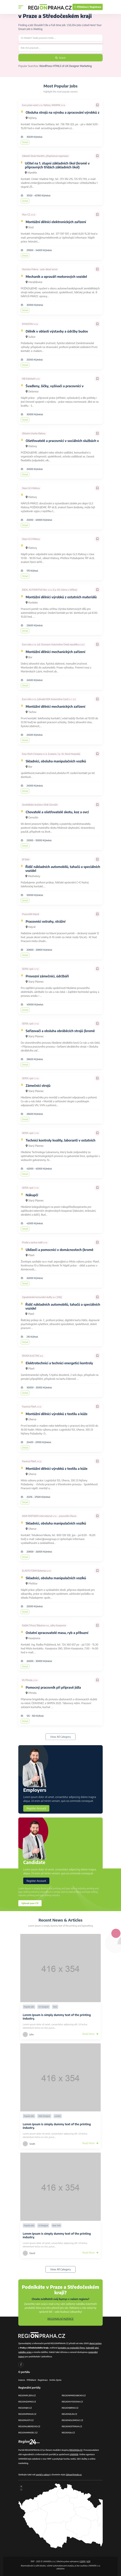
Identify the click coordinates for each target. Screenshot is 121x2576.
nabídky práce (25, 2352)
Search (60, 57)
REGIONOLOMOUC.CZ (72, 2420)
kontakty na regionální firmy (71, 2347)
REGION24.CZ (68, 2432)
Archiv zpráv (55, 2380)
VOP (88, 2561)
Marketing (86, 66)
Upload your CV (29, 1903)
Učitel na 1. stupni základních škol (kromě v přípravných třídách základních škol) (57, 165)
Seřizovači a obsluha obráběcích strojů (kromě (60, 1031)
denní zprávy (95, 2343)
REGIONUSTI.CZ (26, 2420)
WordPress (45, 66)
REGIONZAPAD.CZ (27, 2401)
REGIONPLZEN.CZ (27, 2395)
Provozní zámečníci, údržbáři (47, 976)
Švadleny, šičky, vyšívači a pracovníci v (55, 386)
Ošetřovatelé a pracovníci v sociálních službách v (62, 441)
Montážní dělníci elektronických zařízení (56, 222)
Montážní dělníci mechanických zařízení (55, 652)
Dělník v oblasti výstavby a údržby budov (57, 331)
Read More (90, 2034)
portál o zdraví (43, 2474)
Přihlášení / (81, 7)
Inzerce (21, 2380)
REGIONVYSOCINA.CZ (72, 2401)
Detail (25, 142)
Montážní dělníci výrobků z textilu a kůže (56, 1414)
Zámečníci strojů (38, 1085)
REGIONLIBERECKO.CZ (29, 2426)
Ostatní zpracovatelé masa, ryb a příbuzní (57, 1633)
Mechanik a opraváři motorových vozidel (56, 276)
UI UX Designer (70, 66)
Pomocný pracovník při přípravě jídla (53, 1687)
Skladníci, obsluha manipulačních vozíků (56, 761)
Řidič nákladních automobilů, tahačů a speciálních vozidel (62, 869)
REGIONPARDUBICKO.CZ (74, 2395)
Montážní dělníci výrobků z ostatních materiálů (61, 597)
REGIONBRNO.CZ (70, 2407)
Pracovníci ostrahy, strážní (45, 921)
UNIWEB (74, 2454)
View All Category (60, 2269)
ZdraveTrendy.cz (74, 2474)
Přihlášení (31, 2380)
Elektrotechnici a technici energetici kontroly (59, 1363)
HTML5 (57, 66)
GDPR (82, 2561)
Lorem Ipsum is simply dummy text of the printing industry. (57, 2016)
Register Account (36, 1808)
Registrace (95, 7)
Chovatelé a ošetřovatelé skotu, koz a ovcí (57, 812)
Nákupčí (32, 1195)
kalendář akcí (92, 2347)
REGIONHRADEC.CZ (27, 2432)
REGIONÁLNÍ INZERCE (60, 2319)
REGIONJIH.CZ (25, 2407)
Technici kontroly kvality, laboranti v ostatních (60, 1140)
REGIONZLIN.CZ (69, 2414)
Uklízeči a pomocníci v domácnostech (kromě (59, 1250)
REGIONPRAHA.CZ (27, 2414)
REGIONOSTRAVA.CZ (72, 2426)
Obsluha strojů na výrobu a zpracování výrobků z (62, 112)
